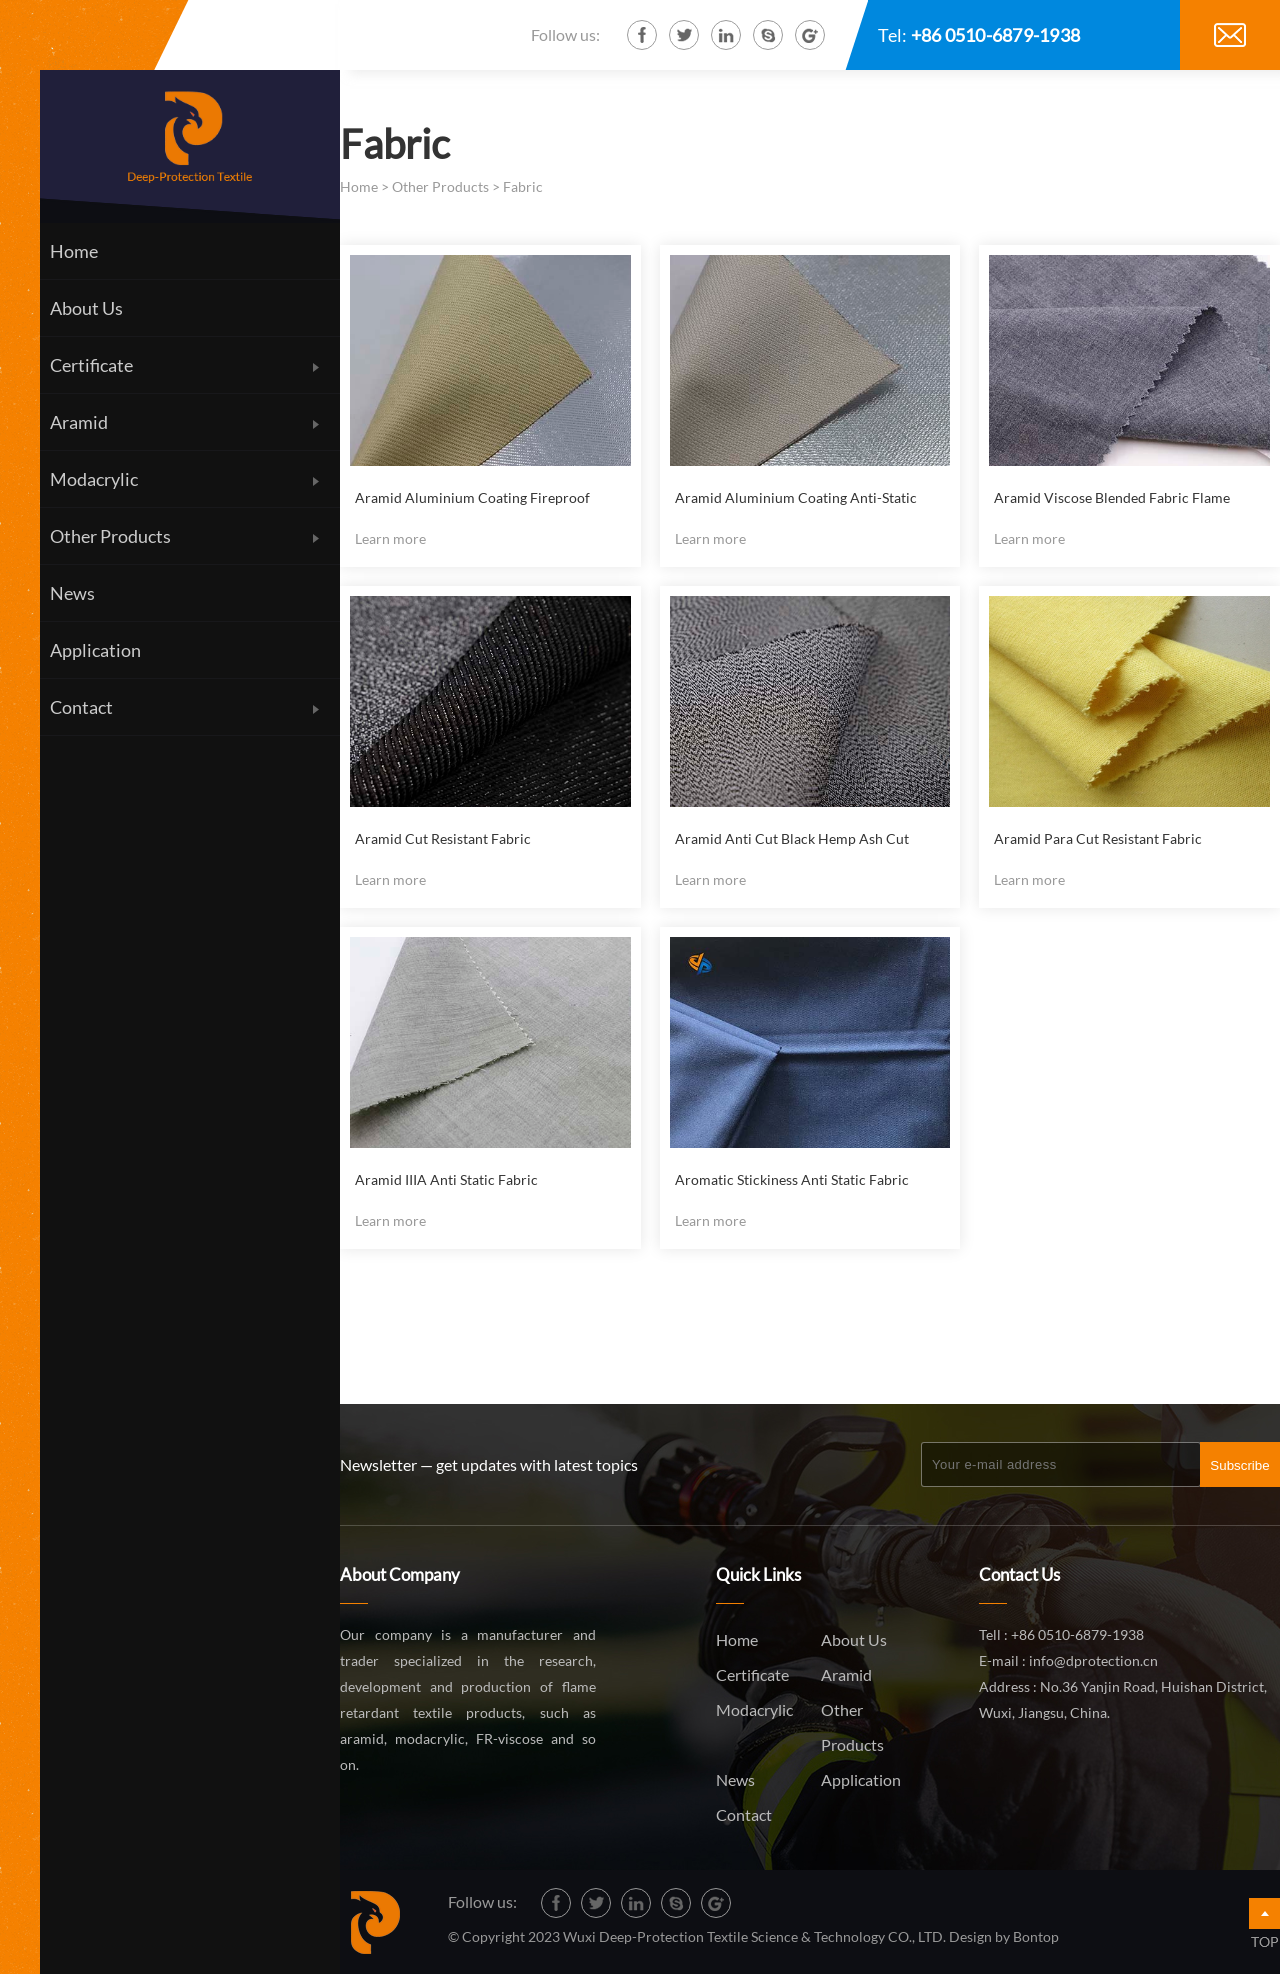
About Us (854, 1639)
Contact (744, 1814)
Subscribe (1239, 1465)
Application (861, 1779)
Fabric (523, 186)
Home (359, 186)
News (735, 1779)
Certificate (752, 1674)
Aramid (846, 1674)
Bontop (1036, 1936)
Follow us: (565, 34)
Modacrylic (754, 1709)
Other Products (440, 186)
